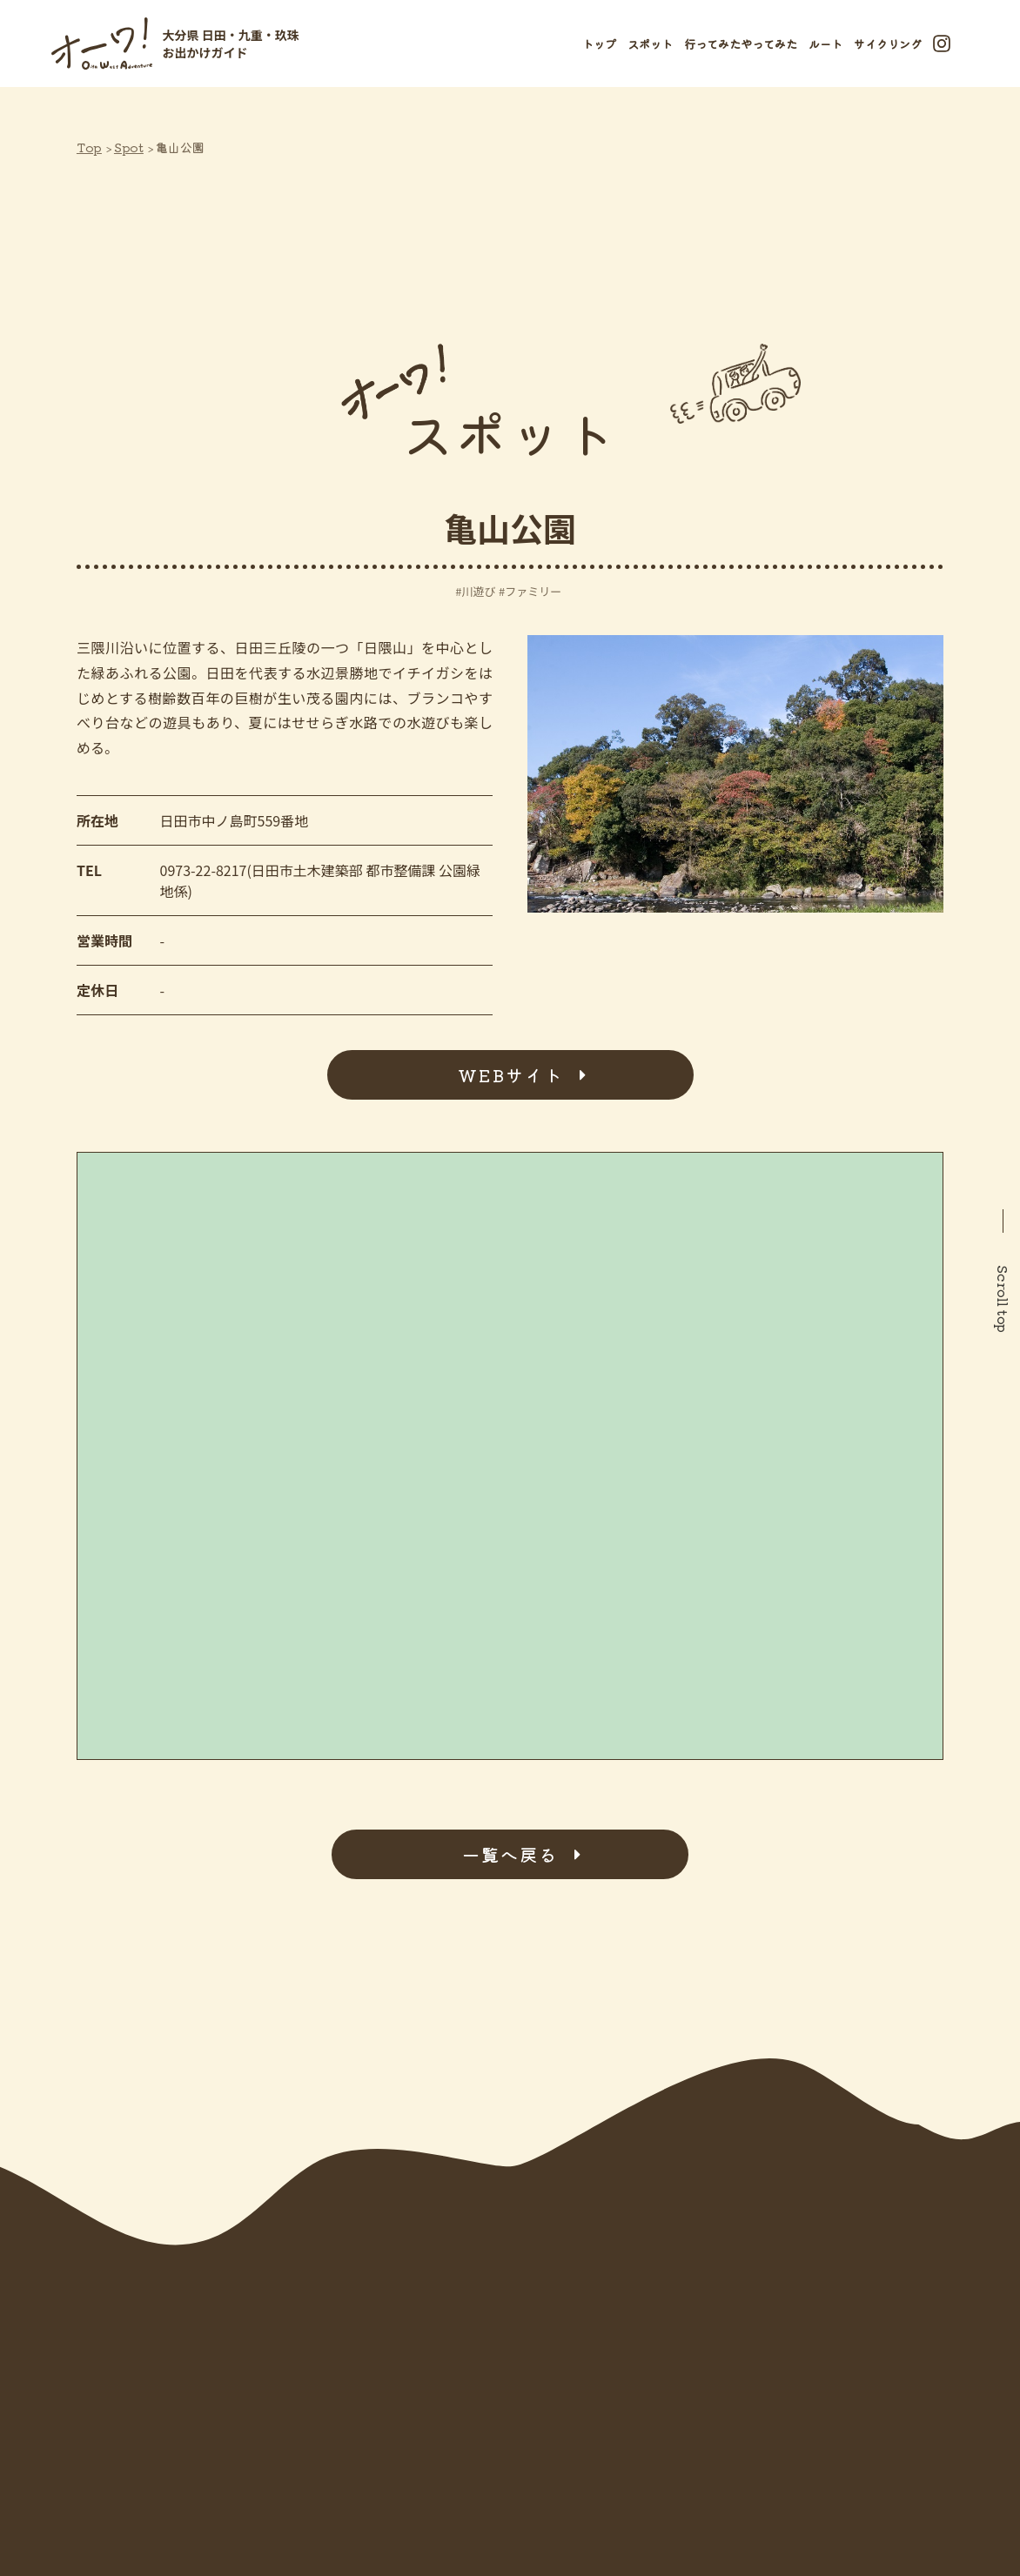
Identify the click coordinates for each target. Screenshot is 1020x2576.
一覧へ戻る (510, 1854)
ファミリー (533, 591)
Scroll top (1003, 1299)
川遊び (478, 591)
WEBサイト (510, 1074)
